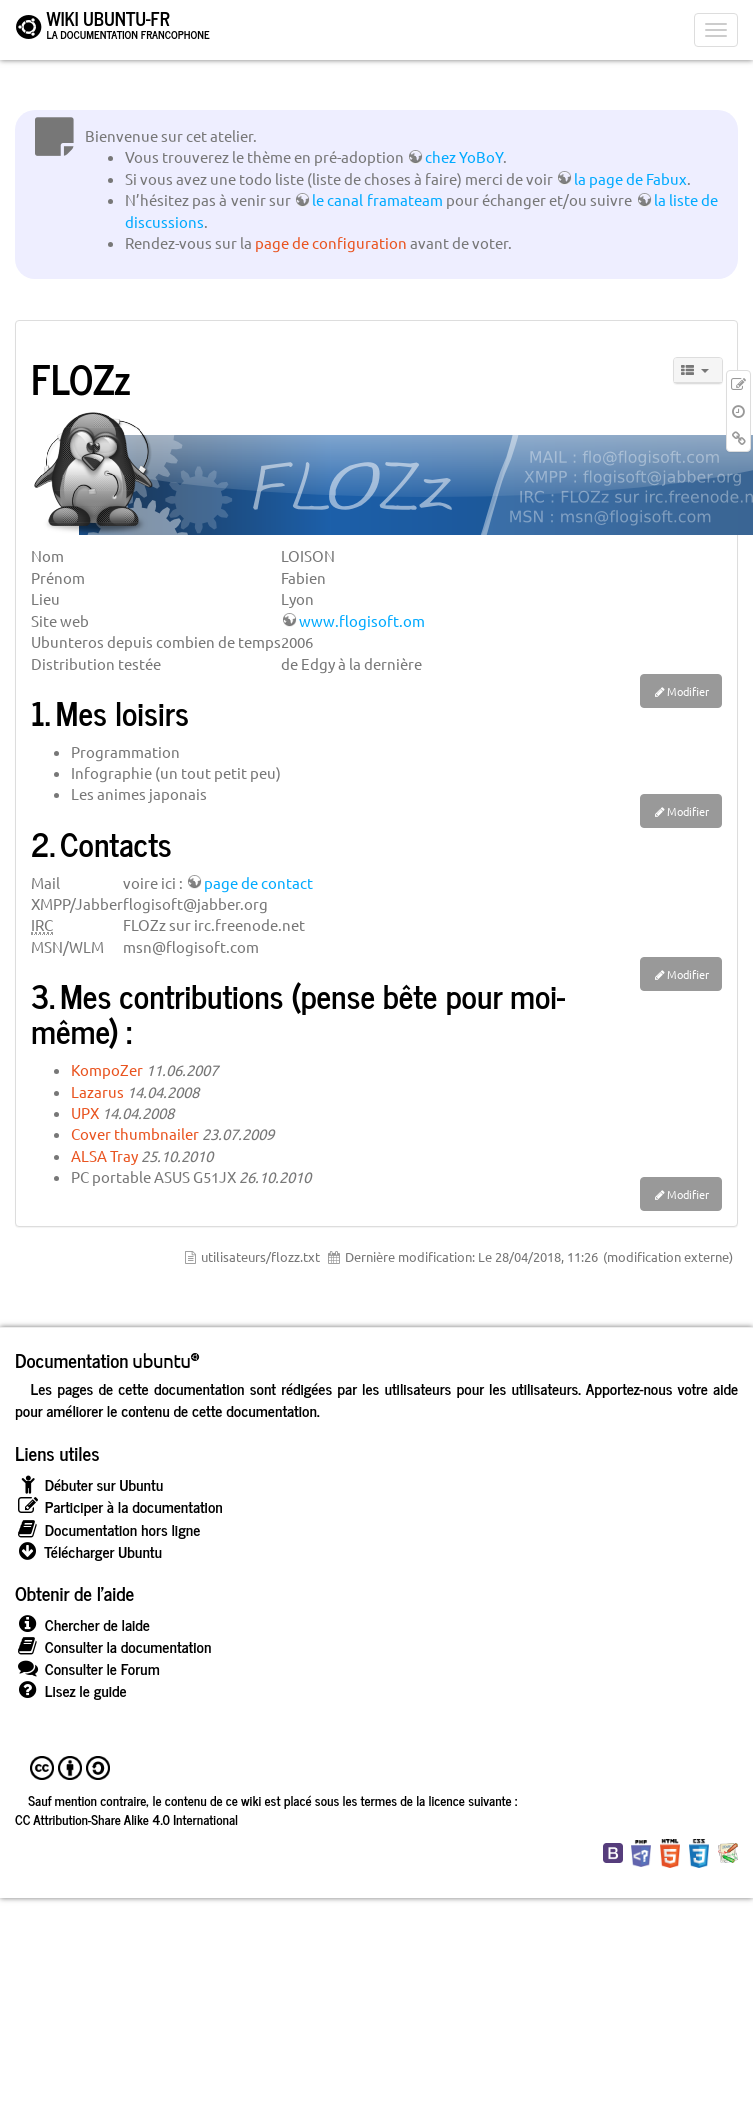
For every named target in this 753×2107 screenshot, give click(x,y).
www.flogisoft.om (362, 620)
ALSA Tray (104, 1155)
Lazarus (97, 1091)
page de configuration (331, 242)
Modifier (688, 691)
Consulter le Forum (87, 1668)
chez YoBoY (464, 156)
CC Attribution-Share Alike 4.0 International (126, 1819)
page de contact (258, 882)
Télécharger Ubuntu (88, 1551)
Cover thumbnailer (135, 1133)
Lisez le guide (71, 1690)
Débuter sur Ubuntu (89, 1484)
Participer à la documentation (119, 1506)
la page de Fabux (630, 178)
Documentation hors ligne (107, 1529)
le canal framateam (377, 199)
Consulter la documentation (113, 1646)
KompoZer (107, 1069)
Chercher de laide (82, 1624)
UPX (85, 1112)
